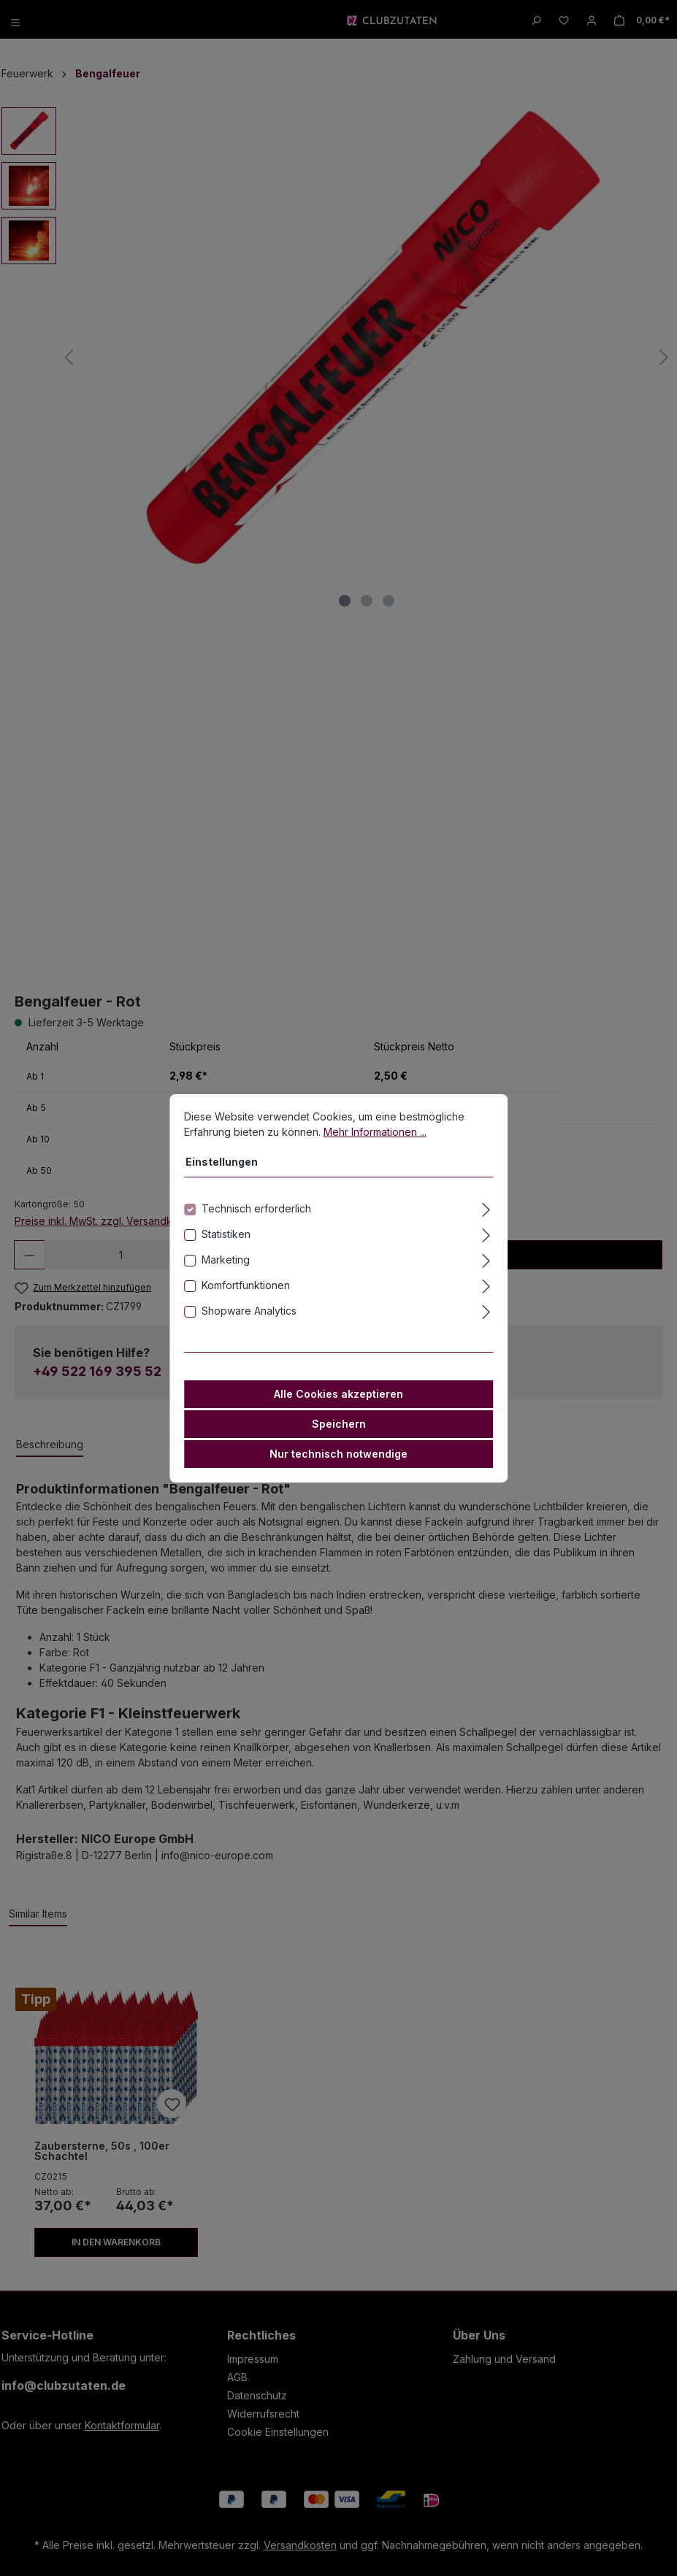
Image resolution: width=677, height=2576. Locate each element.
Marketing (226, 1259)
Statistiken (226, 1234)
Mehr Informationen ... (375, 1132)
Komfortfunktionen (246, 1285)
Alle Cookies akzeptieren (338, 1394)
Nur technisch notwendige (338, 1453)
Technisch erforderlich (256, 1208)
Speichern (339, 1424)
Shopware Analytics (249, 1310)
